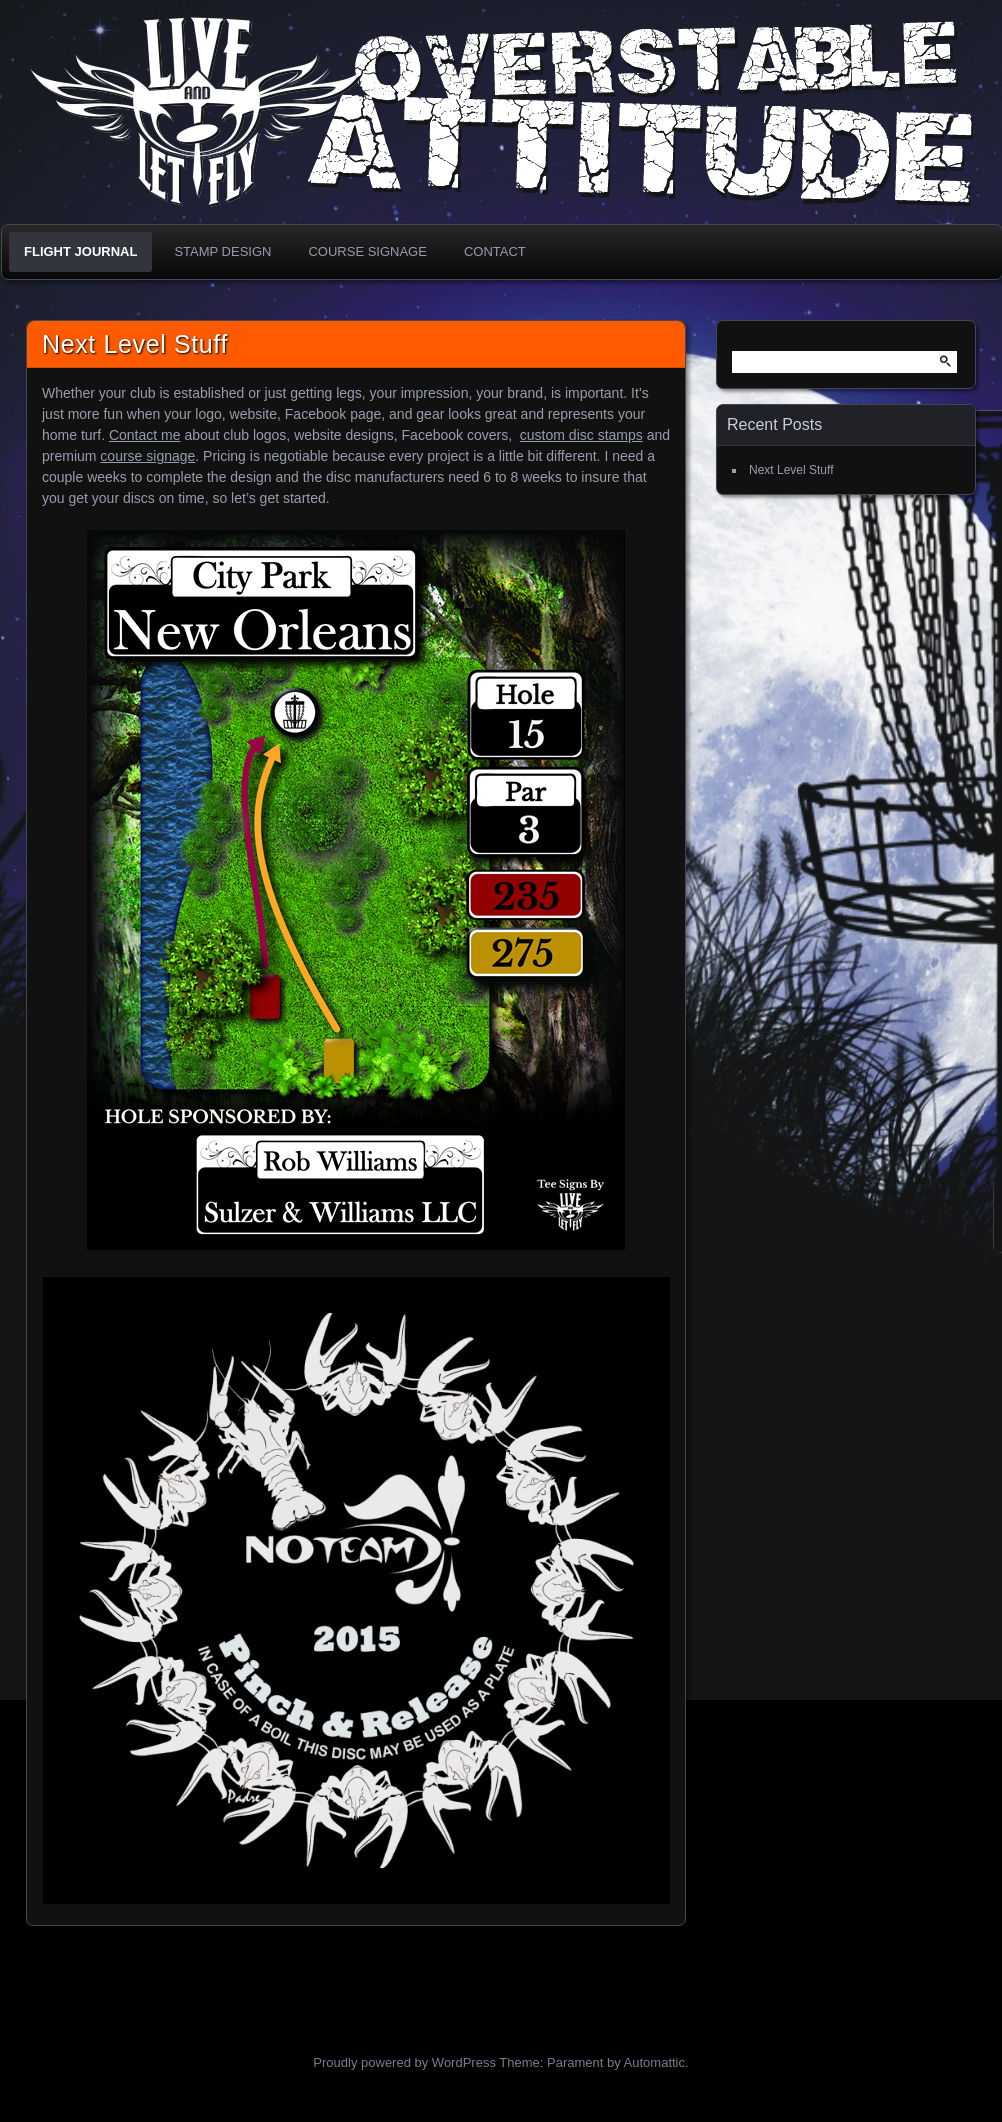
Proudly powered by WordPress (404, 2062)
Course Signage (367, 251)
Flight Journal (80, 251)
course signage (147, 456)
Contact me (145, 435)
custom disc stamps (581, 435)
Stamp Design (222, 251)
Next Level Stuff (135, 344)
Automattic (654, 2062)
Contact (495, 251)
